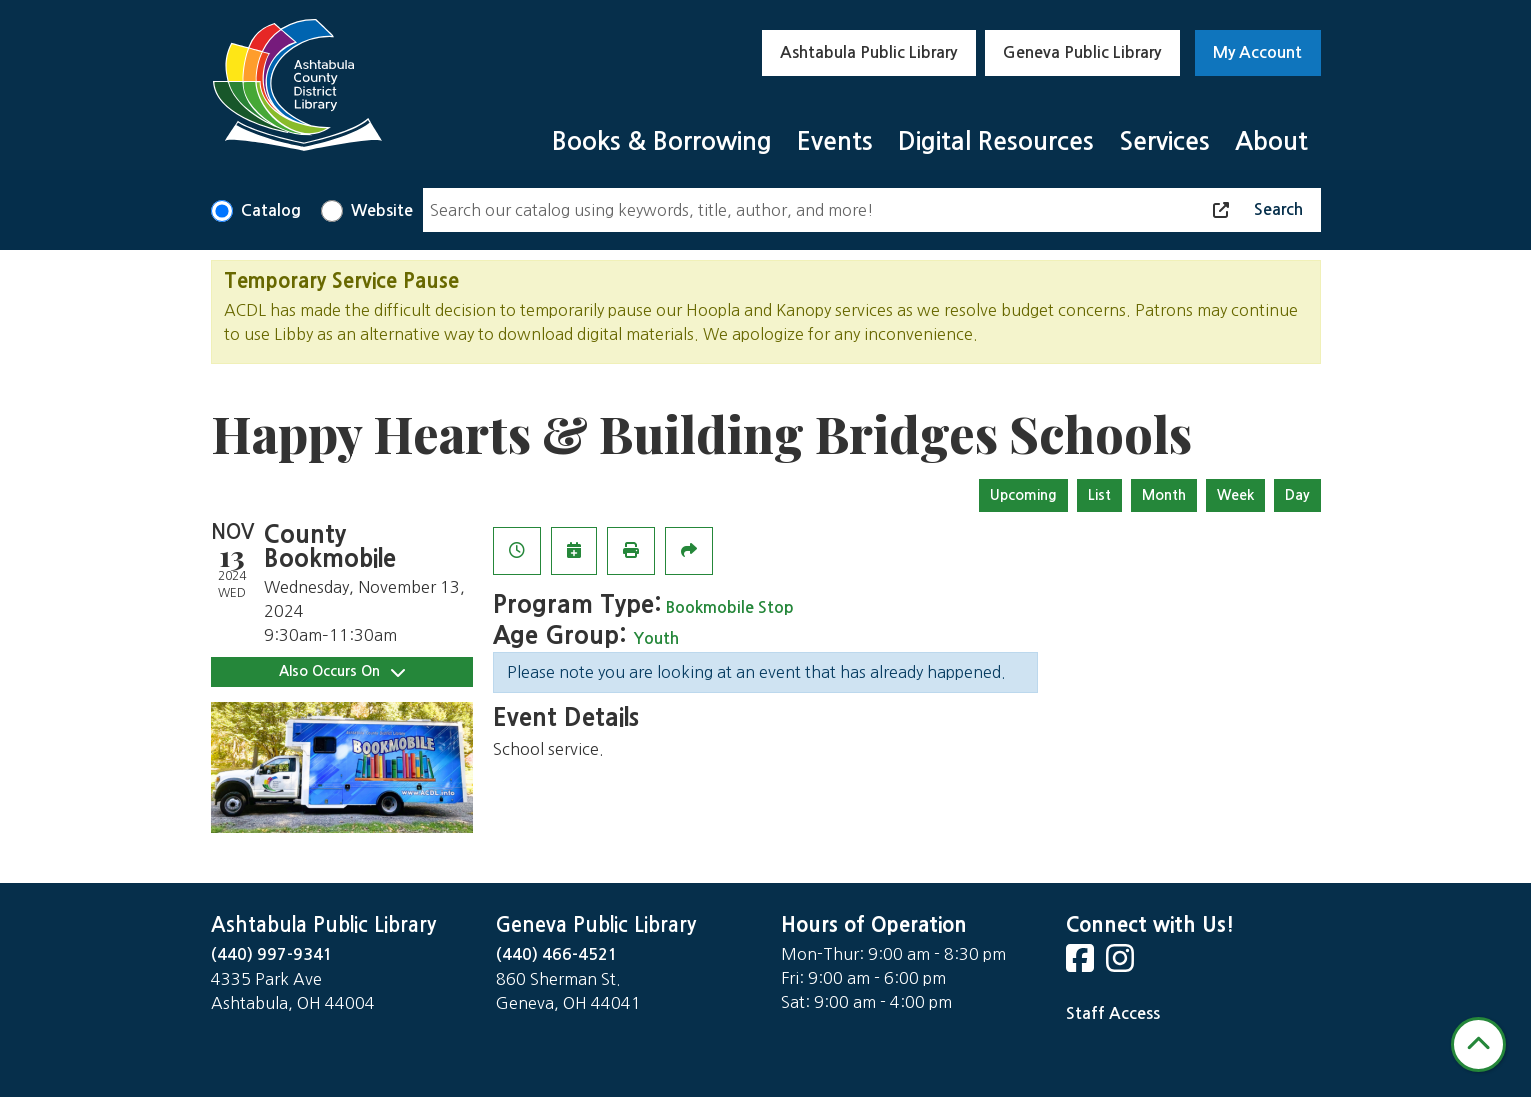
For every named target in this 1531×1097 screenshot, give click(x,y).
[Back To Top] (1478, 1044)
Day (1297, 495)
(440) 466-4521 (557, 954)
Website (382, 210)
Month (1164, 495)
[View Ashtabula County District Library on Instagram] (1122, 964)
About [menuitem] (1271, 141)
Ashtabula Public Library (868, 52)
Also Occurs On (342, 671)
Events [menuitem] (835, 141)
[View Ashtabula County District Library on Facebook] (1082, 964)
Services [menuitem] (1164, 141)
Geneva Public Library (1082, 52)
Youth (656, 638)
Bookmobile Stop (730, 607)
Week (1235, 495)
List (1099, 495)
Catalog (271, 210)
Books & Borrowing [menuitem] (662, 141)
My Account (1257, 52)
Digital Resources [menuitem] (996, 141)
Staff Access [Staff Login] (1113, 1013)
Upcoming (1023, 495)
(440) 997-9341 (272, 954)
